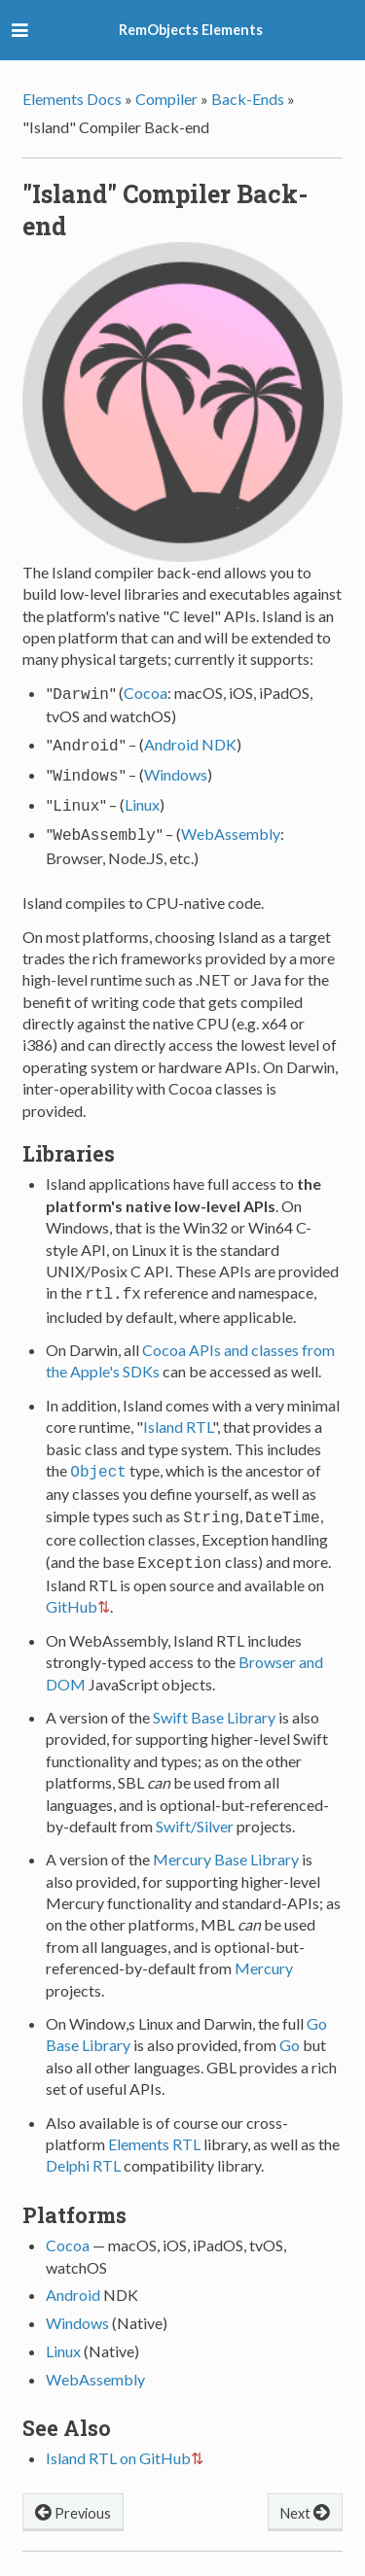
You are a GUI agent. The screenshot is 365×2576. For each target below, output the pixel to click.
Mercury (264, 1950)
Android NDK (190, 742)
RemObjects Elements (191, 29)
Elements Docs (72, 98)
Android (73, 2277)
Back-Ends (247, 98)
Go (289, 2027)
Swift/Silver (195, 1808)
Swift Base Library (214, 1699)
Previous (73, 2494)
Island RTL (177, 1415)
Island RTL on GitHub (118, 2440)
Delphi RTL (83, 2148)
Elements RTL (154, 2126)
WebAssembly (230, 826)
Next (305, 2494)
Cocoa (145, 692)
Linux (142, 798)
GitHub (71, 1589)
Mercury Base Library (226, 1841)
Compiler (166, 98)
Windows (175, 770)
